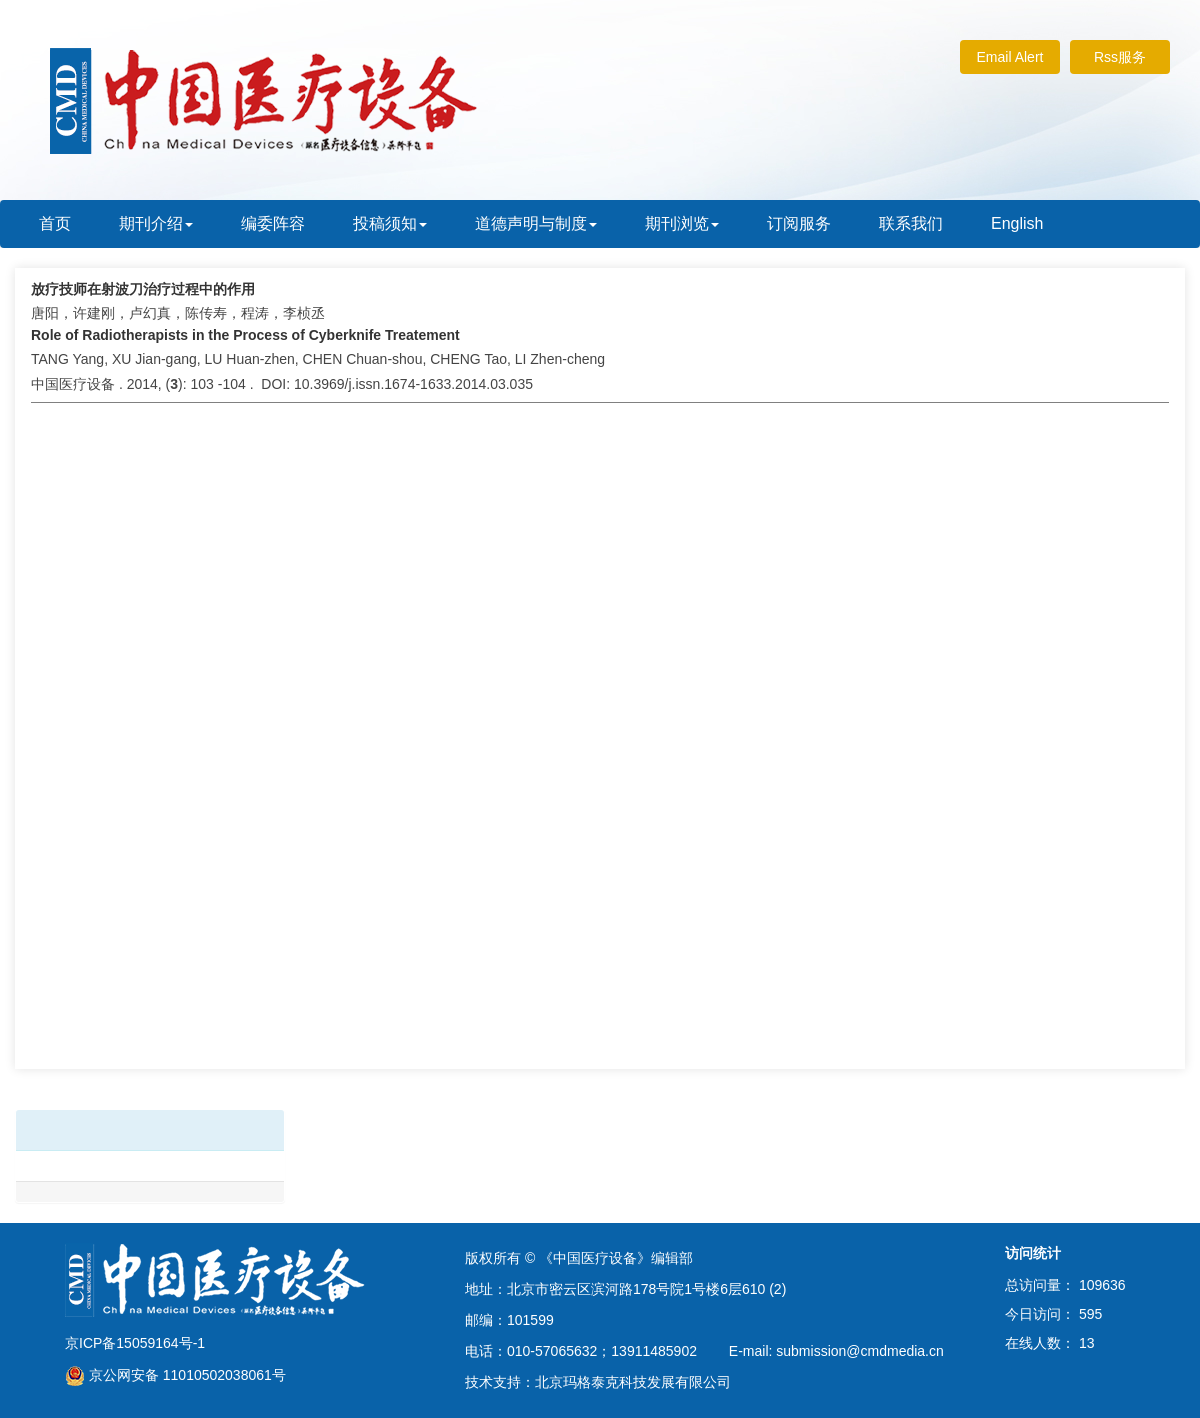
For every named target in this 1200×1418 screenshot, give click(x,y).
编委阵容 (273, 223)
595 (1090, 1314)
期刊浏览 (682, 223)
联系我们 (911, 223)
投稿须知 (390, 223)
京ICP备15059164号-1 (135, 1343)
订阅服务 (799, 223)
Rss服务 (1120, 57)
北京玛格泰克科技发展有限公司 (633, 1382)
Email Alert (1010, 57)
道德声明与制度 (536, 223)
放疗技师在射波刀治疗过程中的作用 (143, 289)
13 (1087, 1343)
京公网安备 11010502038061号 (175, 1375)
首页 (55, 223)
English (1017, 223)
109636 (1102, 1285)
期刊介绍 (156, 223)
